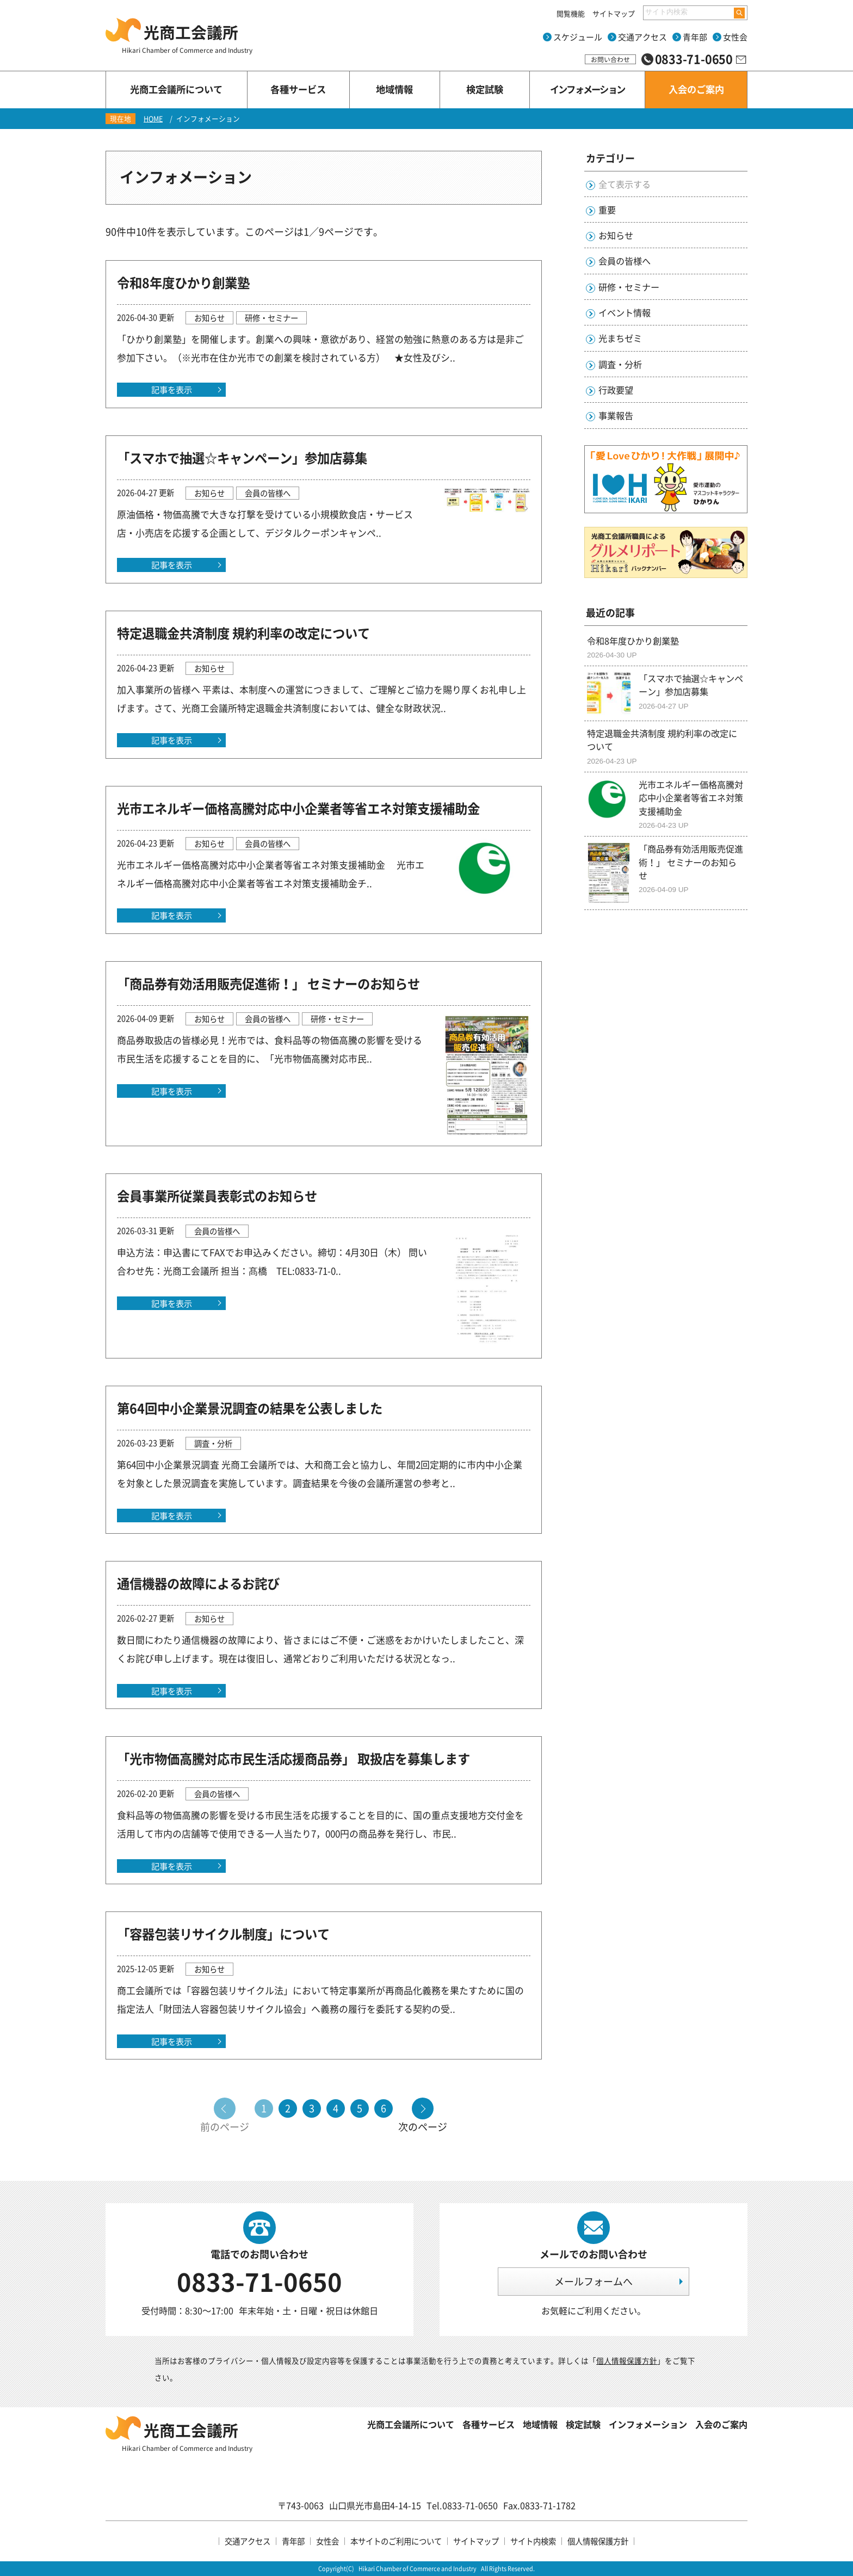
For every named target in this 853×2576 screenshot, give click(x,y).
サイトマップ (613, 13)
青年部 (695, 37)
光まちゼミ (620, 338)
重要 (607, 209)
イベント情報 (624, 312)
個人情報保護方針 (626, 2360)
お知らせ (615, 235)
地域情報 (540, 2424)
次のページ (422, 2125)
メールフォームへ (593, 2281)
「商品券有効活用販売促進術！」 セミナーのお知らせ (268, 983)
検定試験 (583, 2424)
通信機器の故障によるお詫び (198, 1583)
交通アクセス (642, 37)
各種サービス (488, 2424)
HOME (153, 118)
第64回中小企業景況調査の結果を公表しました (249, 1408)
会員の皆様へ (624, 260)
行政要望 (615, 389)
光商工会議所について (410, 2424)
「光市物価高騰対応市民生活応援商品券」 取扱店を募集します (293, 1758)
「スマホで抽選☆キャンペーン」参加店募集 (242, 457)
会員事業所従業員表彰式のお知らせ (217, 1195)
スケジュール (577, 37)
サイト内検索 (533, 2541)
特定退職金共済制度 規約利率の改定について (243, 633)
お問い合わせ (610, 59)
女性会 (735, 37)
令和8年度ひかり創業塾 (183, 282)
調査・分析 (620, 364)
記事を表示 (171, 389)
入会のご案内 (721, 2424)
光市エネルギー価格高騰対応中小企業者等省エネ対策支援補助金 (298, 808)
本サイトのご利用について (396, 2541)
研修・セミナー (628, 286)
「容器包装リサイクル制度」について (223, 1934)
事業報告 (615, 415)
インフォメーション (648, 2424)
